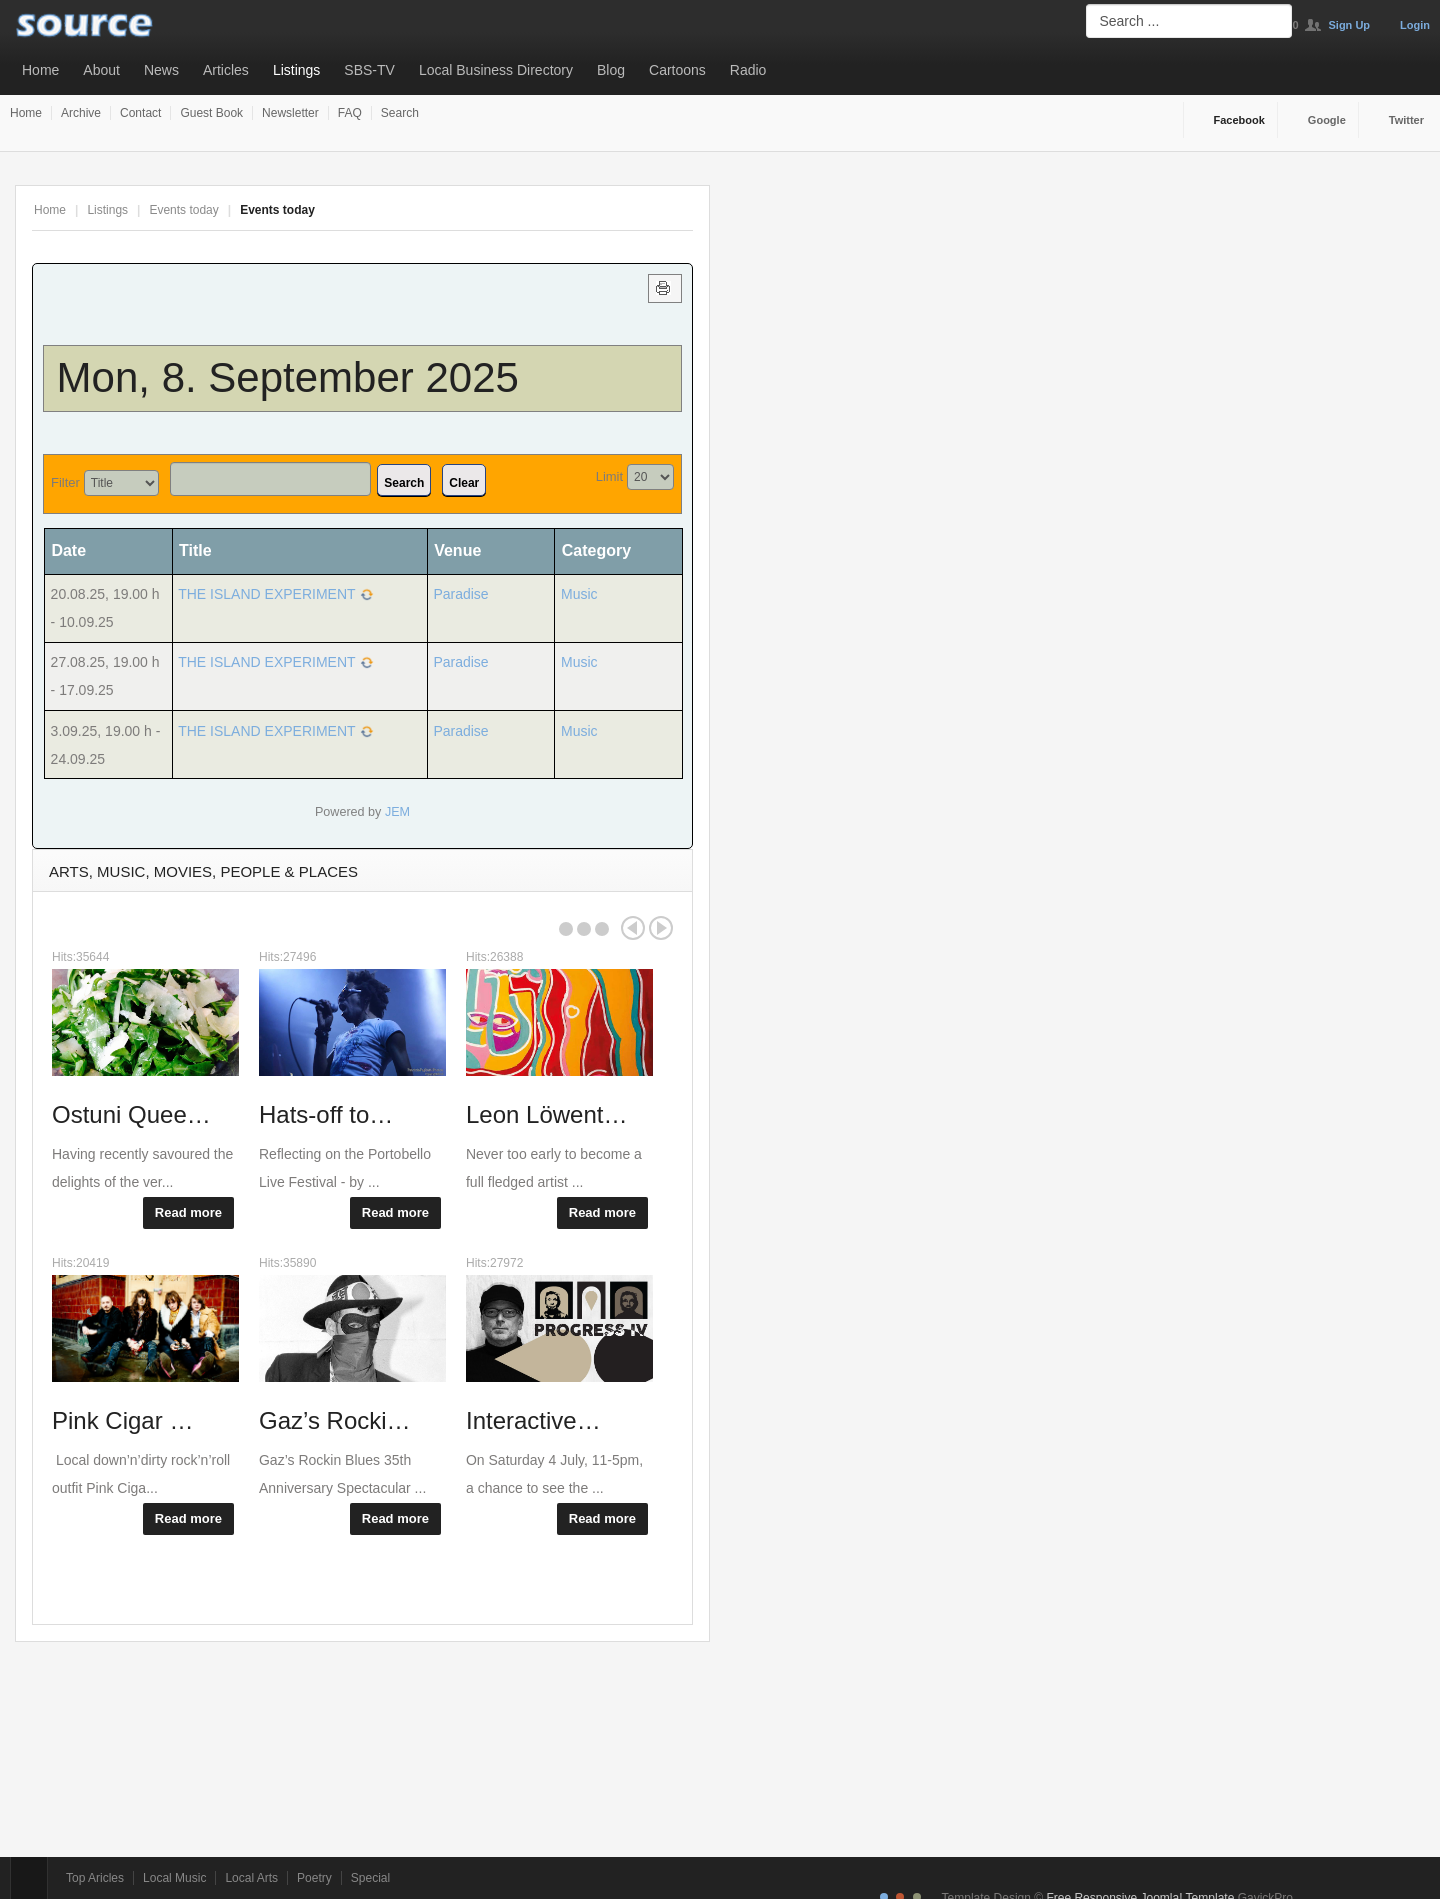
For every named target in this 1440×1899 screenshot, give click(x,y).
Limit (609, 476)
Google (1327, 120)
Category (596, 550)
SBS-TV (369, 70)
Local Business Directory (496, 70)
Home (40, 70)
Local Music (174, 1878)
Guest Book (211, 113)
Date (75, 550)
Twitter (1406, 120)
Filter (65, 482)
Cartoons (677, 70)
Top (29, 1878)
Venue (457, 550)
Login (1415, 25)
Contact (140, 113)
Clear (464, 483)
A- (682, 210)
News (161, 70)
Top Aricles (95, 1878)
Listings (296, 70)
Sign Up (1350, 25)
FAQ (350, 113)
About (101, 70)
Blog (611, 70)
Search (400, 113)
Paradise (460, 594)
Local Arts (251, 1878)
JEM (397, 812)
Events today (183, 210)
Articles (226, 70)
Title (195, 550)
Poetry (314, 1878)
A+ (638, 210)
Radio (748, 70)
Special (370, 1878)
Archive (81, 113)
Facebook (1239, 120)
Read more (188, 1212)
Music (579, 594)
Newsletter (290, 113)
